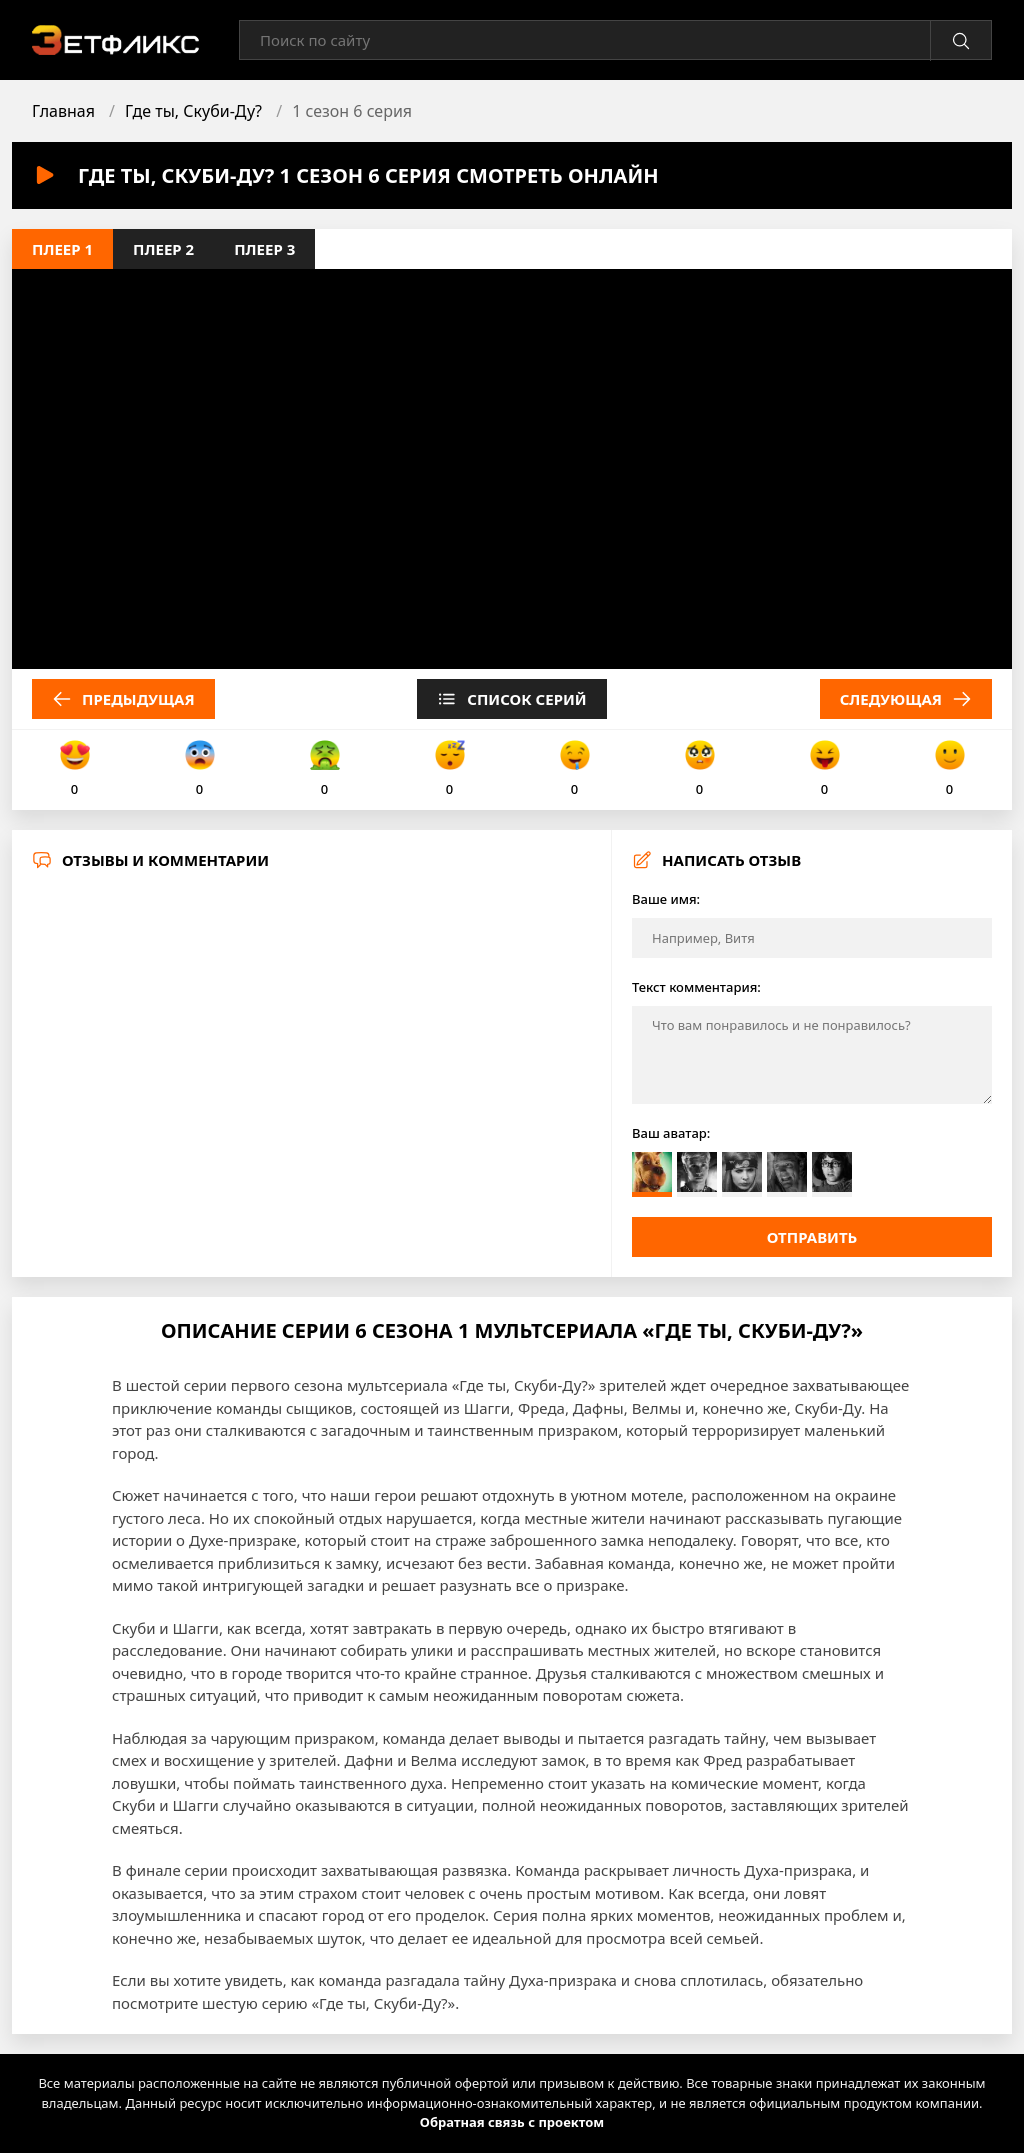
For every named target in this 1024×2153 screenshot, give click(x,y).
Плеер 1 (62, 249)
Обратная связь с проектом (512, 2122)
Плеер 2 (163, 249)
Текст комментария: (696, 987)
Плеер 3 (264, 249)
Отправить (812, 1237)
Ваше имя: (666, 899)
